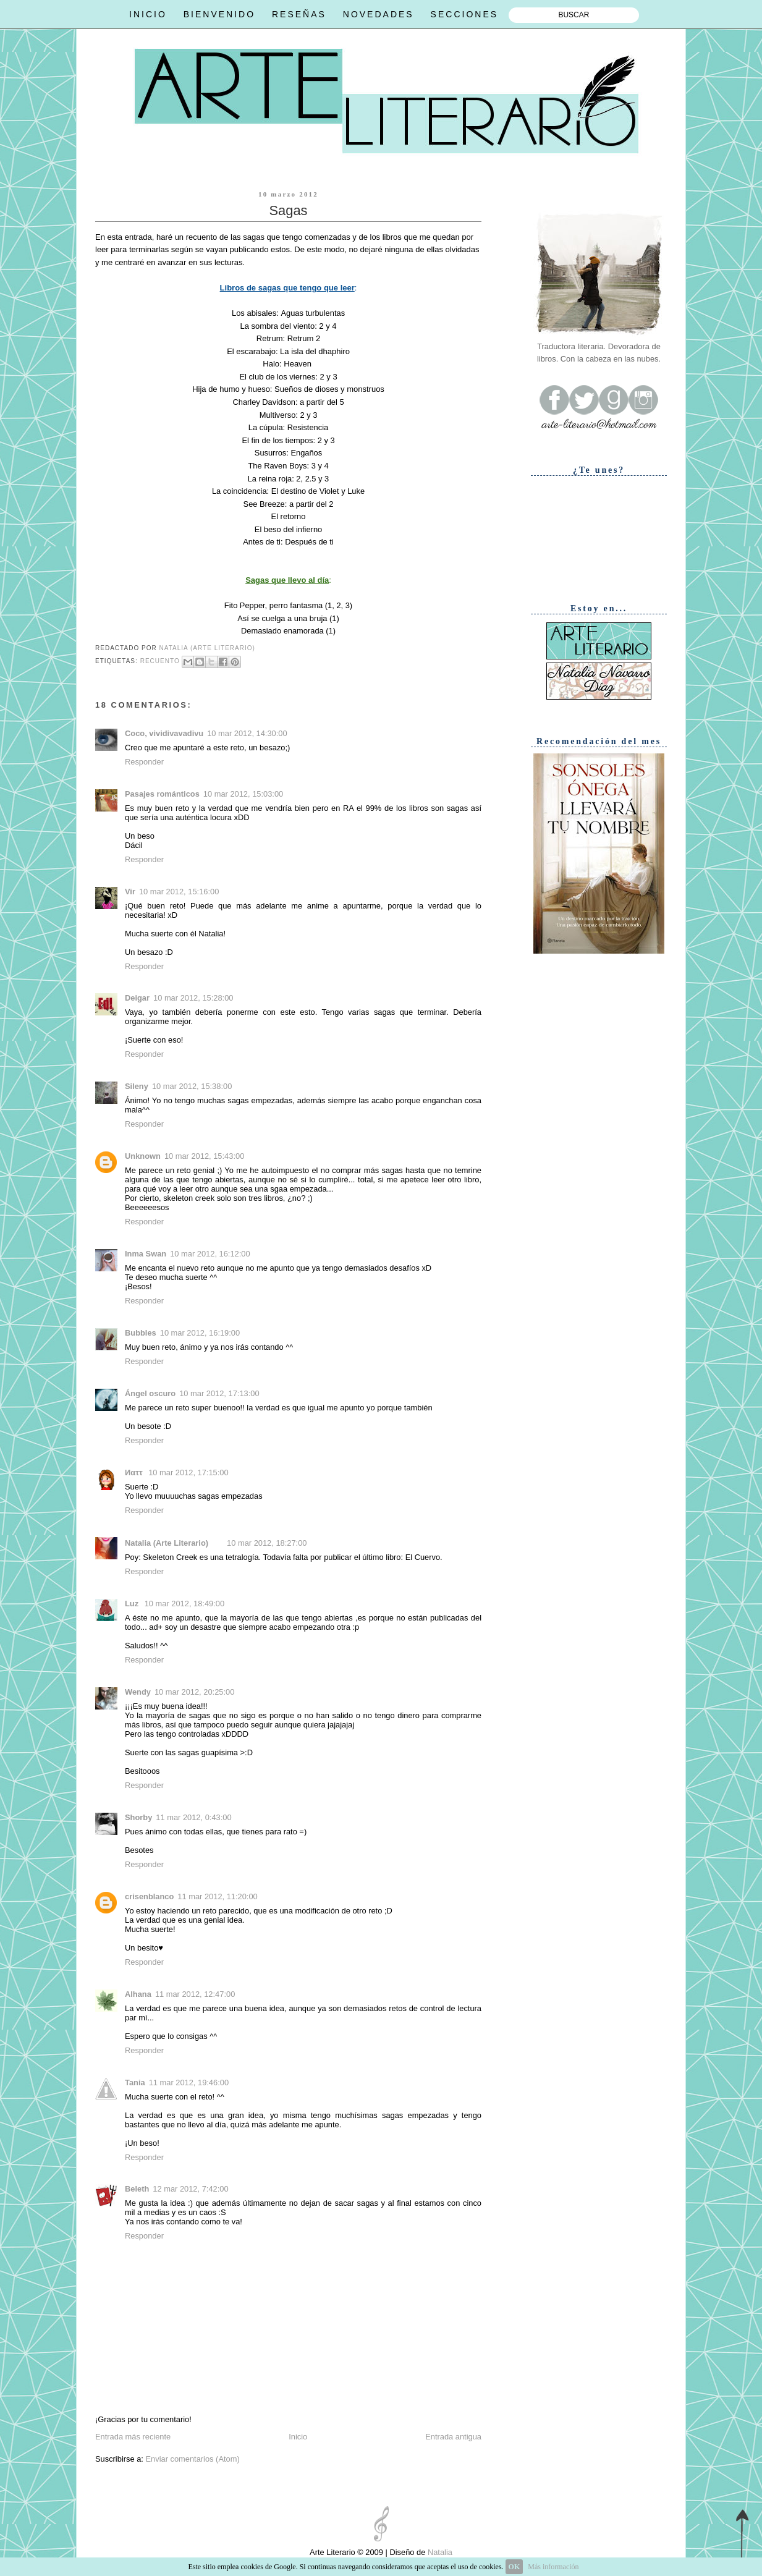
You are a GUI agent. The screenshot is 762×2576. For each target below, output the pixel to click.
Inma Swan (145, 1253)
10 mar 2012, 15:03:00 (243, 794)
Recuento (160, 661)
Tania (135, 2082)
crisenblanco (149, 1896)
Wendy (138, 1692)
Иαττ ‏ (135, 1472)
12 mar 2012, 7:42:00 (190, 2188)
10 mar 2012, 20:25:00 (194, 1692)
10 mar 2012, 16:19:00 (200, 1332)
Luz (133, 1603)
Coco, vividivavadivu (164, 733)
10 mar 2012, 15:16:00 (179, 891)
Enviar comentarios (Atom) (192, 2459)
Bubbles (140, 1332)
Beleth (137, 2188)
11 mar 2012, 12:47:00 (195, 1994)
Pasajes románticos (162, 794)
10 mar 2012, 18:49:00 (184, 1603)
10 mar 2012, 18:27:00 (267, 1543)
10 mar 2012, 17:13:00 (219, 1393)
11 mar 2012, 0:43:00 (193, 1817)
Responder (144, 761)
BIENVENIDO (219, 14)
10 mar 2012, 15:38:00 (192, 1086)
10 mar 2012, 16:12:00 (210, 1253)
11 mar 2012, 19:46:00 (189, 2082)
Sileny (136, 1086)
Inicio (298, 2436)
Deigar (137, 997)
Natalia (438, 2552)
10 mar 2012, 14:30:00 (247, 733)
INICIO (148, 14)
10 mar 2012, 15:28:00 (193, 997)
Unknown (143, 1156)
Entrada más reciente (133, 2436)
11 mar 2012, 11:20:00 (217, 1896)
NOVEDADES (378, 14)
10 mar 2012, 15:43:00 (204, 1156)
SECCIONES (464, 14)
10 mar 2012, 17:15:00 (188, 1472)
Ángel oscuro (150, 1393)
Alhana (138, 1994)
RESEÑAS (299, 14)
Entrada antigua (453, 2436)
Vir (130, 891)
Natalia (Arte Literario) (166, 1543)
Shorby (138, 1817)
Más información (553, 2566)
